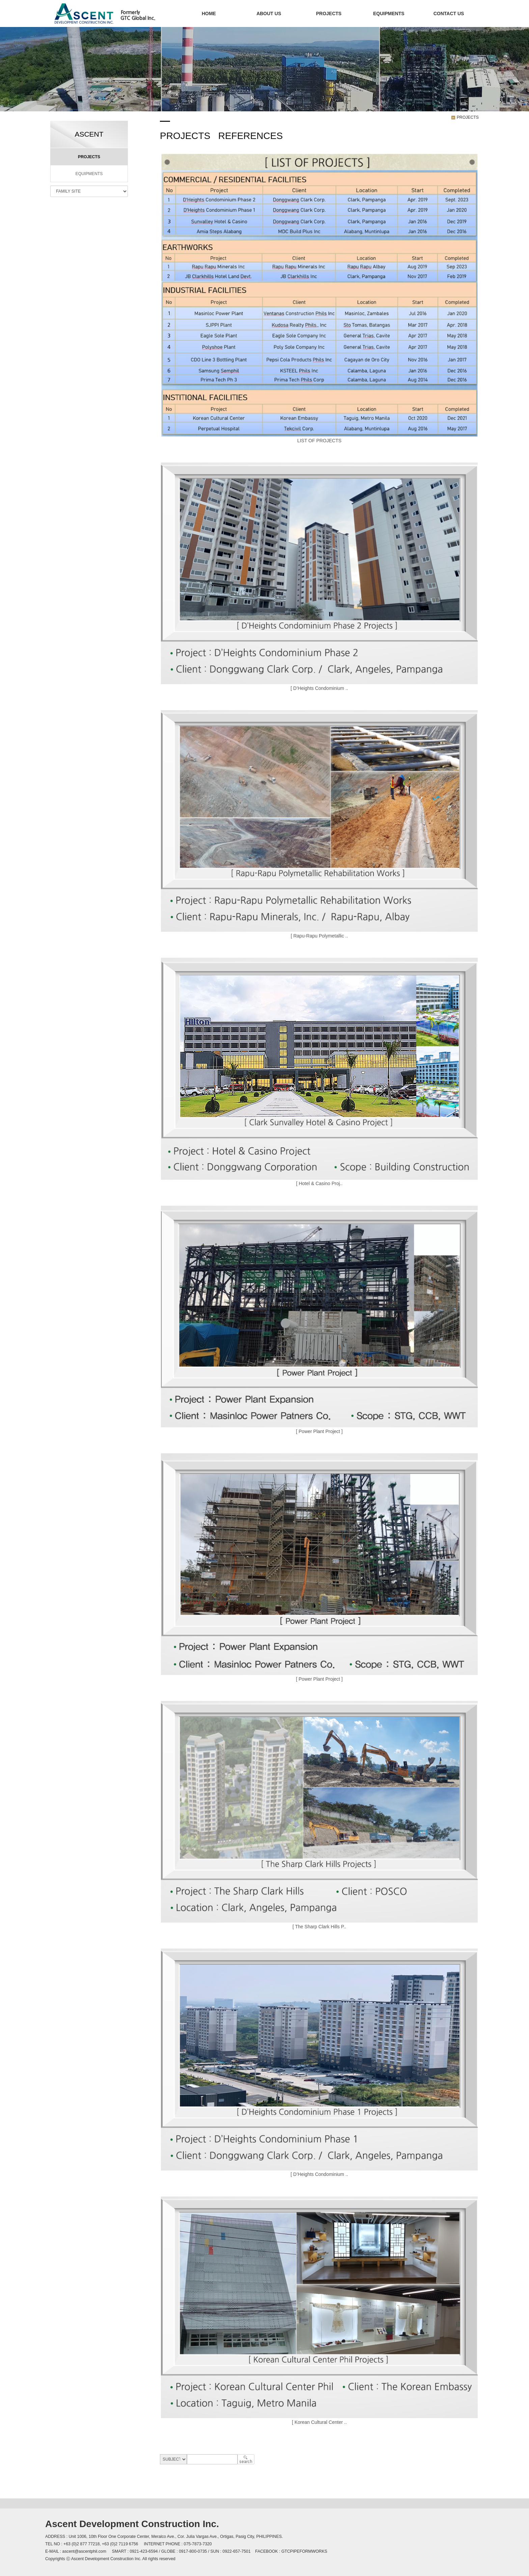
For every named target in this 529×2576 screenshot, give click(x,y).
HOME (209, 13)
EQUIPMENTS (389, 13)
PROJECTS (328, 13)
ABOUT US (268, 13)
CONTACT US (449, 13)
